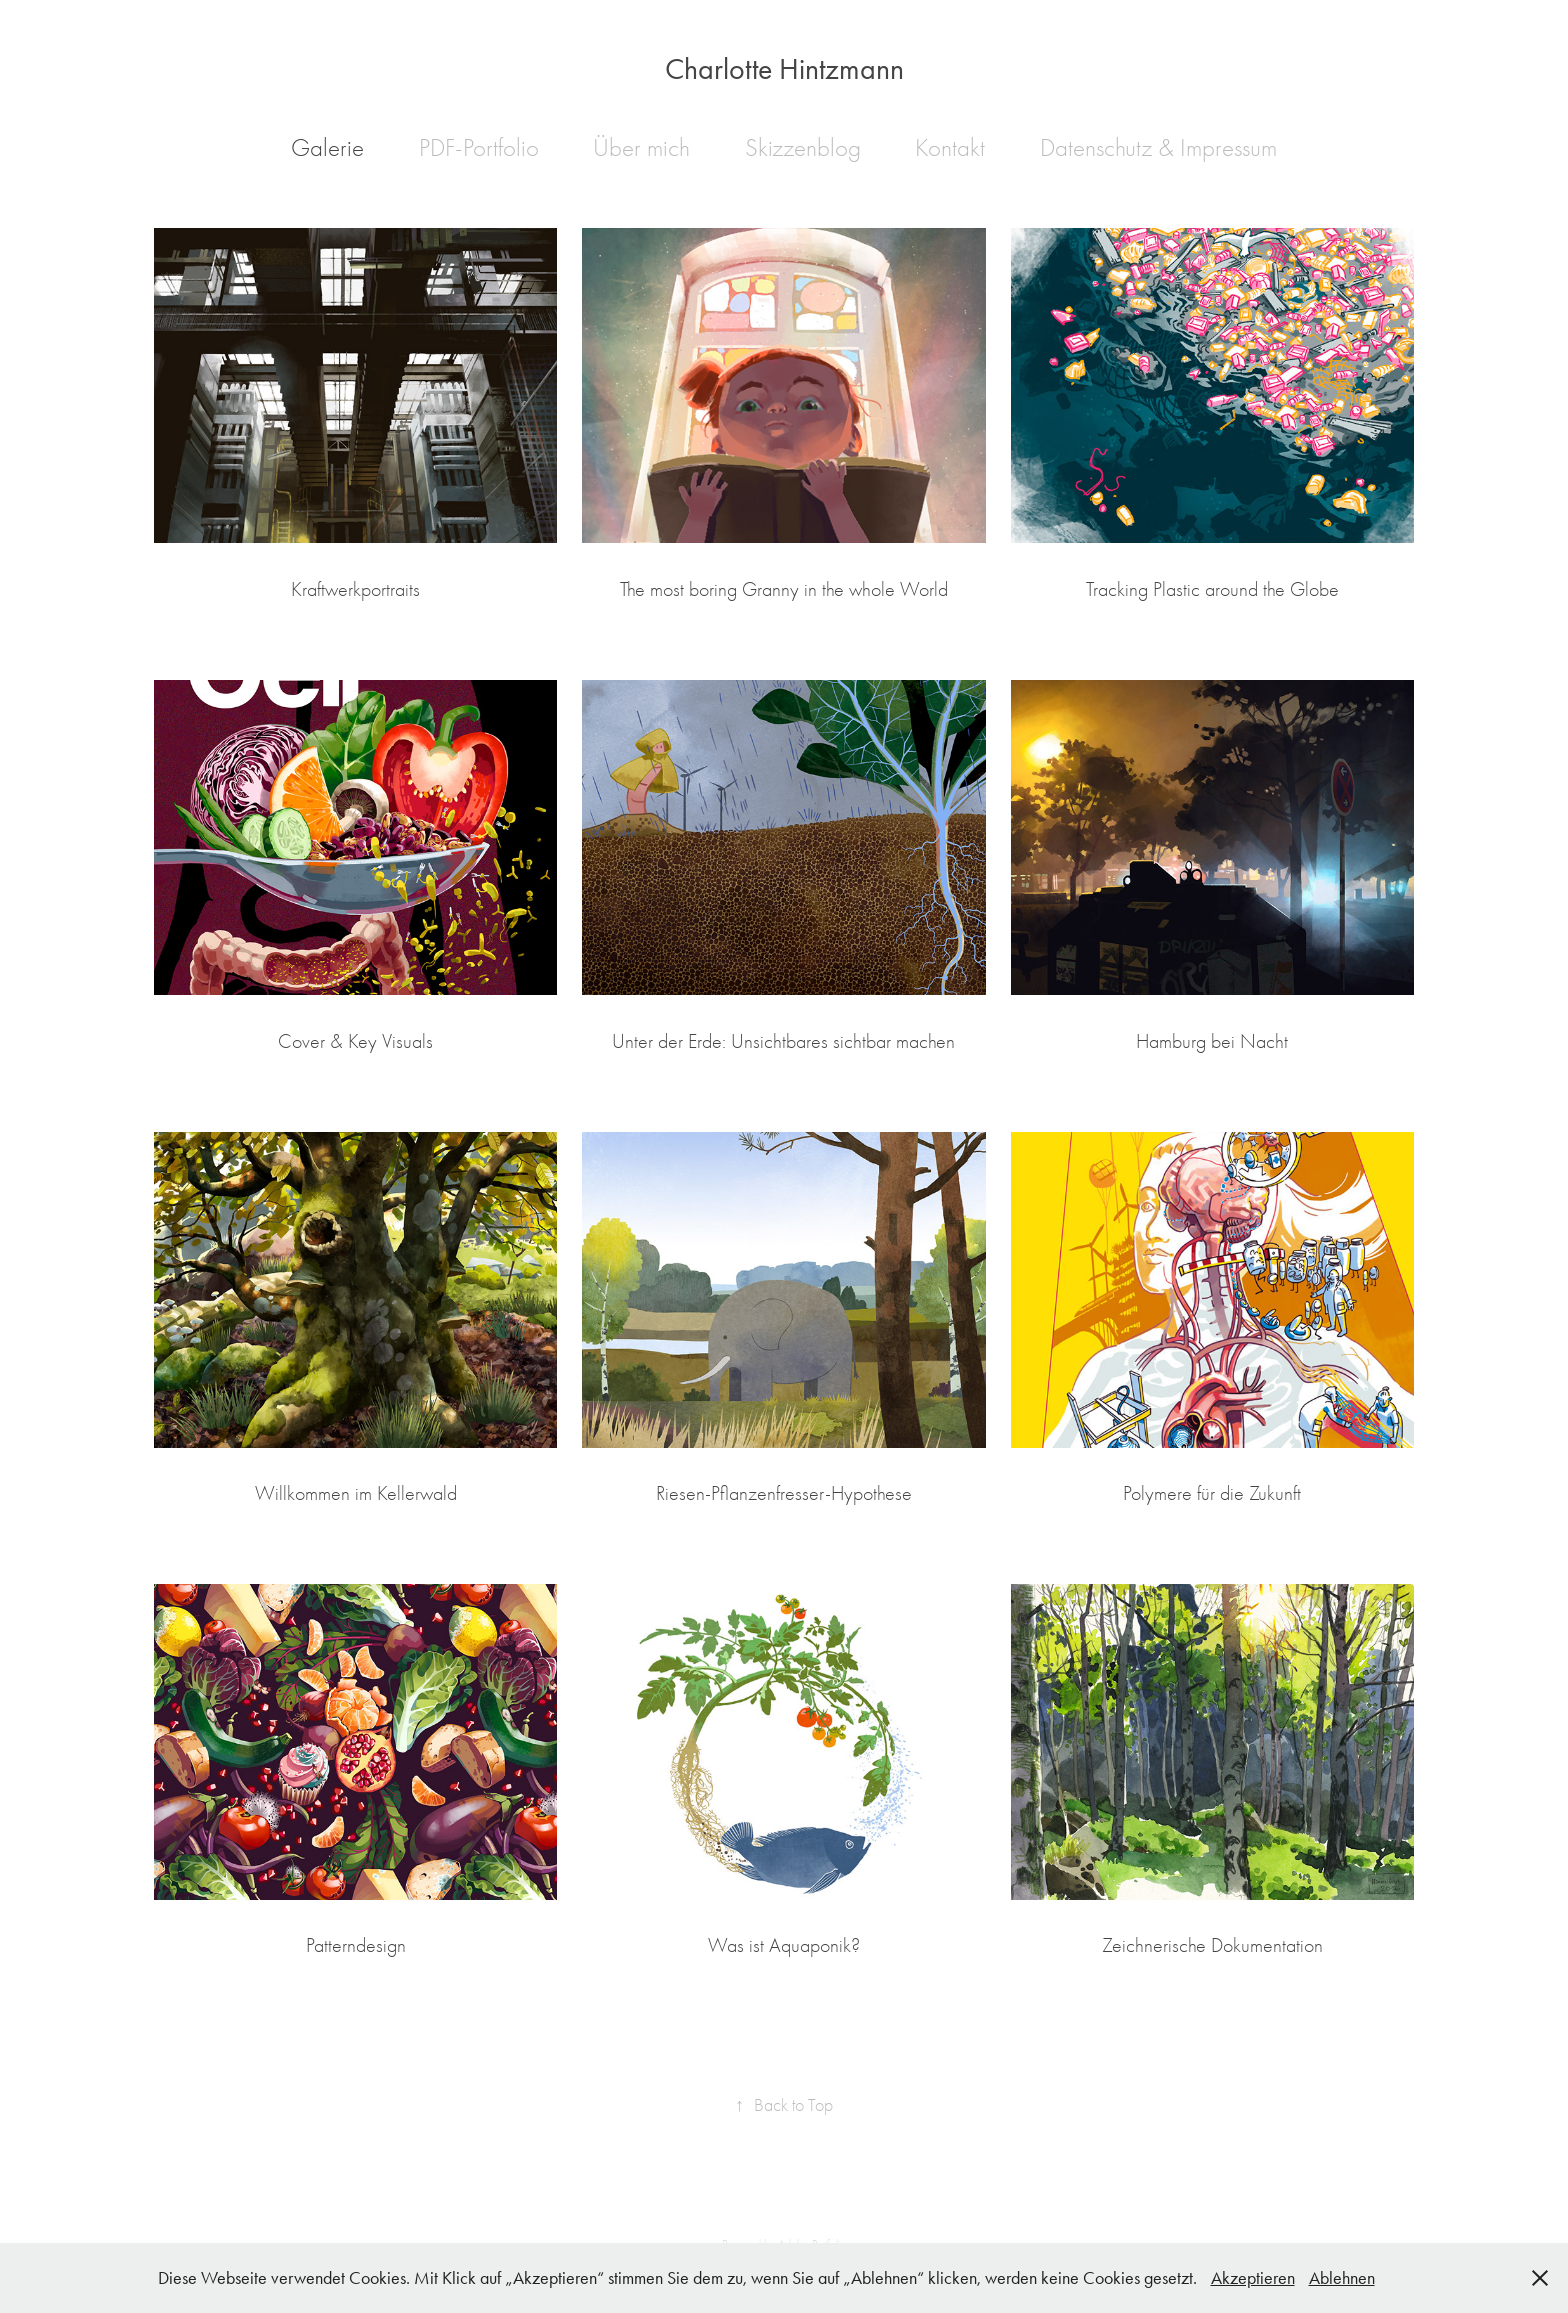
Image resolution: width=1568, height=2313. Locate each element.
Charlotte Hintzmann (784, 69)
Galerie (327, 147)
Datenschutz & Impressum (1158, 147)
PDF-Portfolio (479, 147)
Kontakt (950, 147)
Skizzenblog (803, 147)
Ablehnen (1342, 2278)
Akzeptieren (1253, 2278)
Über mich (641, 147)
